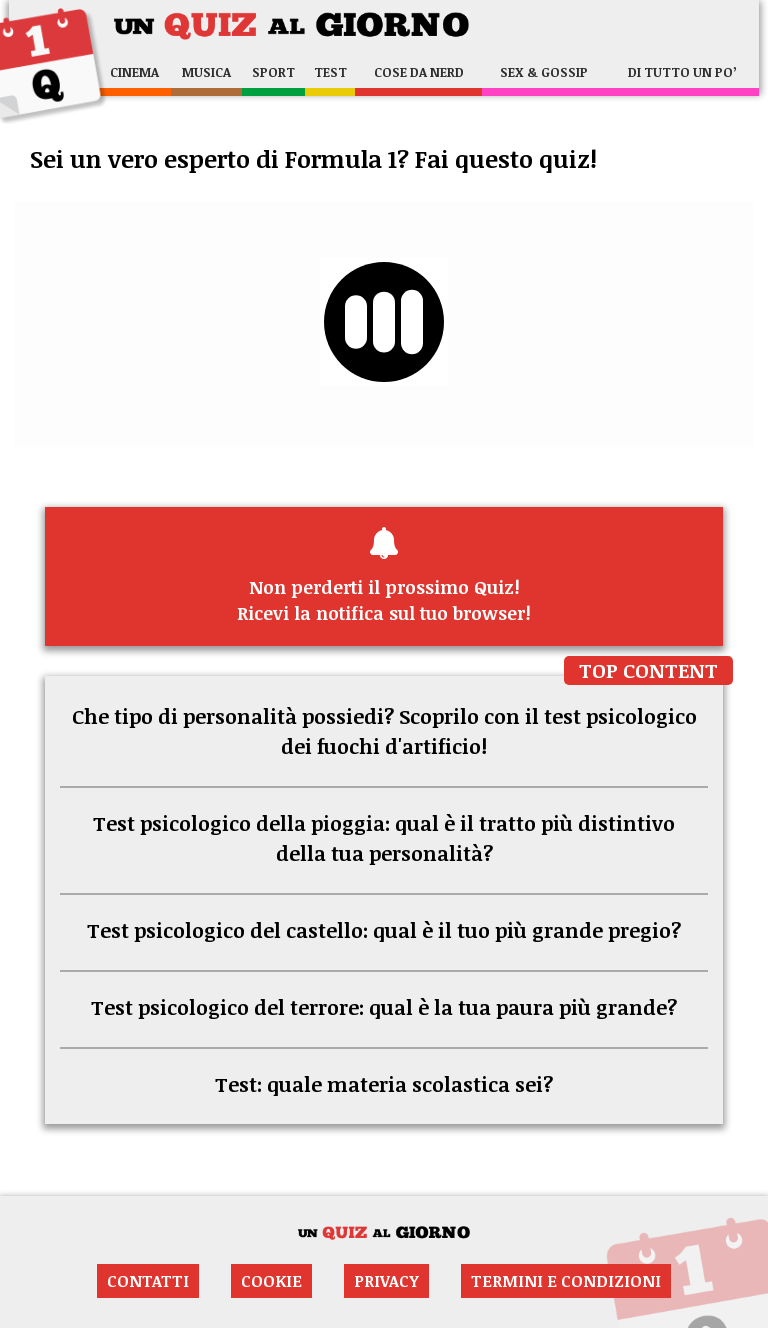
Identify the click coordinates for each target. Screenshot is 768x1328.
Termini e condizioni (566, 1281)
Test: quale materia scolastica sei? (384, 1084)
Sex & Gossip (544, 72)
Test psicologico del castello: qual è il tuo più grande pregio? (384, 930)
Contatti (148, 1281)
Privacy (386, 1281)
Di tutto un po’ (682, 72)
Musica (206, 72)
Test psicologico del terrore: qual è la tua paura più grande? (384, 1007)
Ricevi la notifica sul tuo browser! (384, 576)
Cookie (271, 1281)
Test (330, 72)
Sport (273, 72)
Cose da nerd (419, 72)
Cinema (134, 72)
